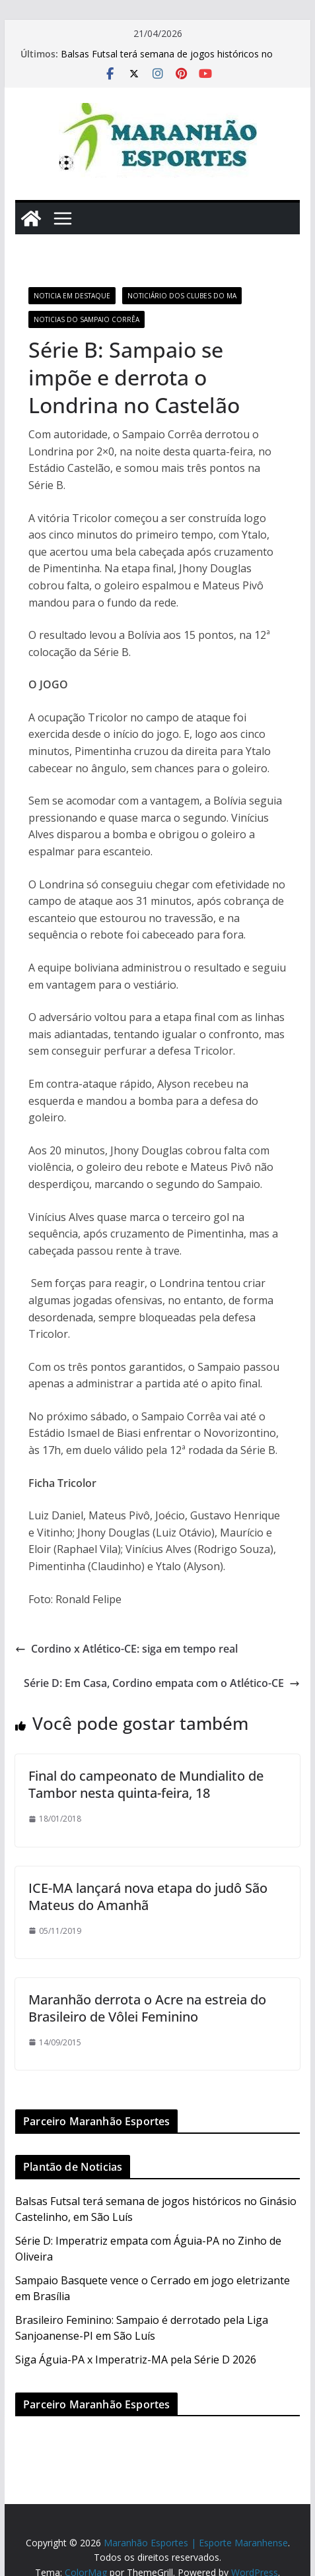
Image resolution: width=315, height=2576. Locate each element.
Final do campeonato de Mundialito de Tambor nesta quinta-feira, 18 (145, 1784)
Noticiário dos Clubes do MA (181, 295)
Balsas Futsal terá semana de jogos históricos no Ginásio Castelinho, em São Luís (167, 60)
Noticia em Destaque (72, 295)
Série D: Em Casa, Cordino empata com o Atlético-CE (162, 1683)
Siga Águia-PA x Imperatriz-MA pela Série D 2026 (135, 2359)
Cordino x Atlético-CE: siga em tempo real (126, 1648)
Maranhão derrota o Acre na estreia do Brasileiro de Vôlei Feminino (147, 2008)
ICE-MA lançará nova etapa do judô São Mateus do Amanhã (147, 1896)
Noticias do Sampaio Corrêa (86, 319)
